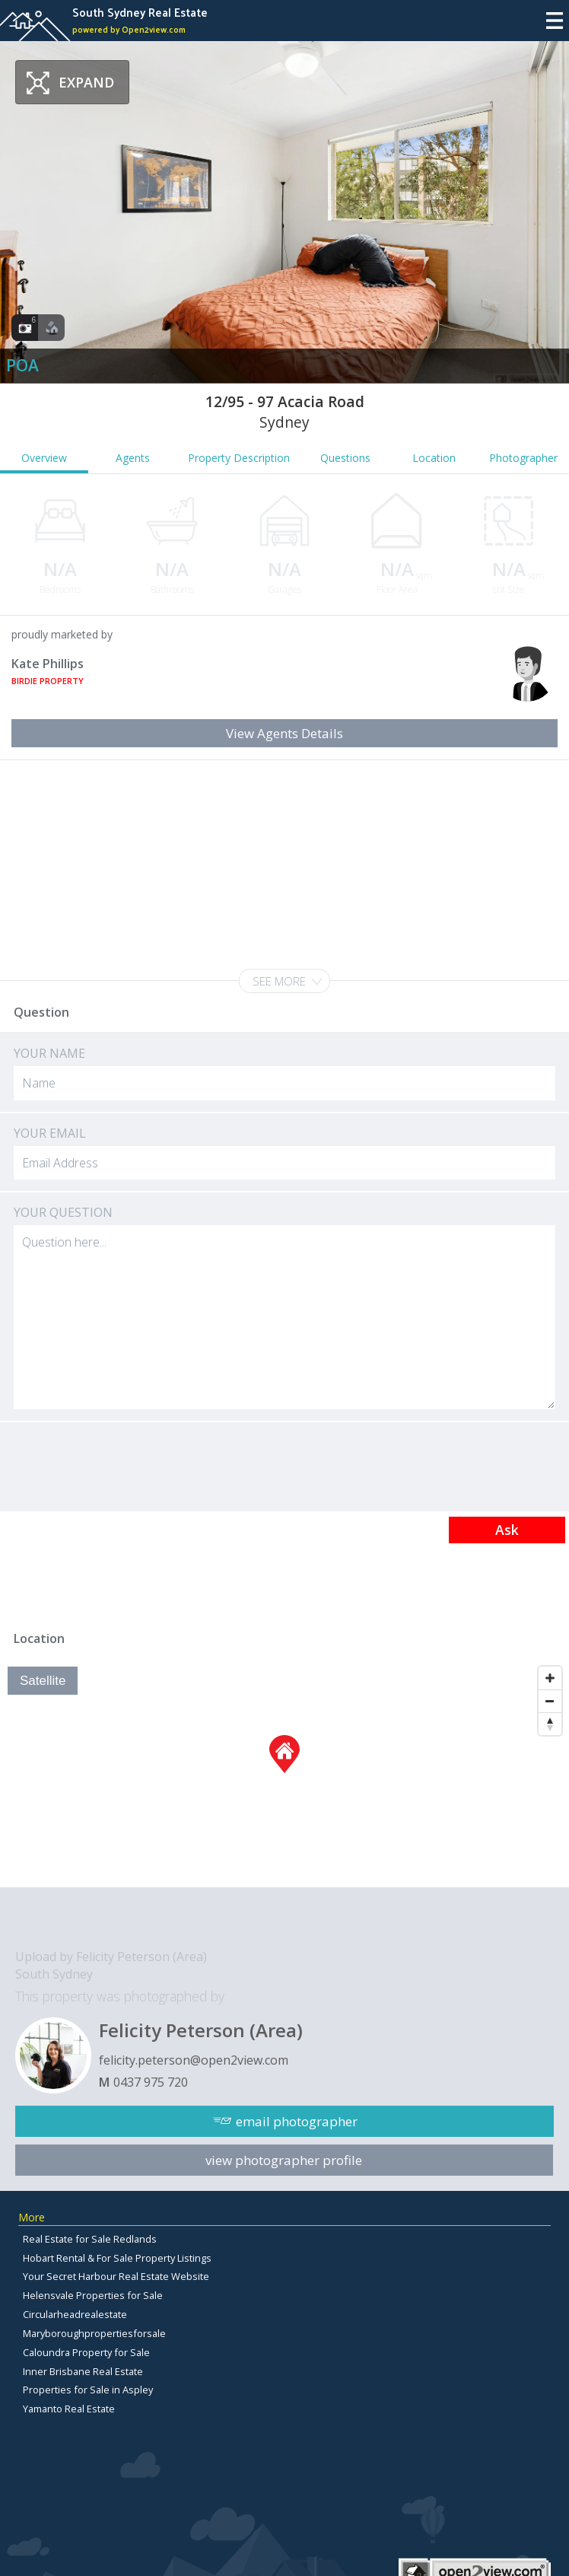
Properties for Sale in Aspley (88, 2389)
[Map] (284, 1773)
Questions (345, 458)
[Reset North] (550, 1723)
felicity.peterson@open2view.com (193, 2060)
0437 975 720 (150, 2082)
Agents (133, 458)
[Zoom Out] (550, 1700)
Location (434, 458)
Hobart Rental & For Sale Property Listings (117, 2258)
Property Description (239, 458)
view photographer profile (283, 2160)
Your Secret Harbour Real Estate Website (116, 2276)
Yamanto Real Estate (69, 2408)
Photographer (523, 458)
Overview (44, 458)
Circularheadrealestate (75, 2314)
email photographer (297, 2121)
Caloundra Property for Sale (86, 2352)
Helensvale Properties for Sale (93, 2295)
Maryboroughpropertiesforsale (94, 2333)
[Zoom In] (550, 1678)
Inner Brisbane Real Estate (83, 2371)
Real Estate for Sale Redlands (90, 2239)
